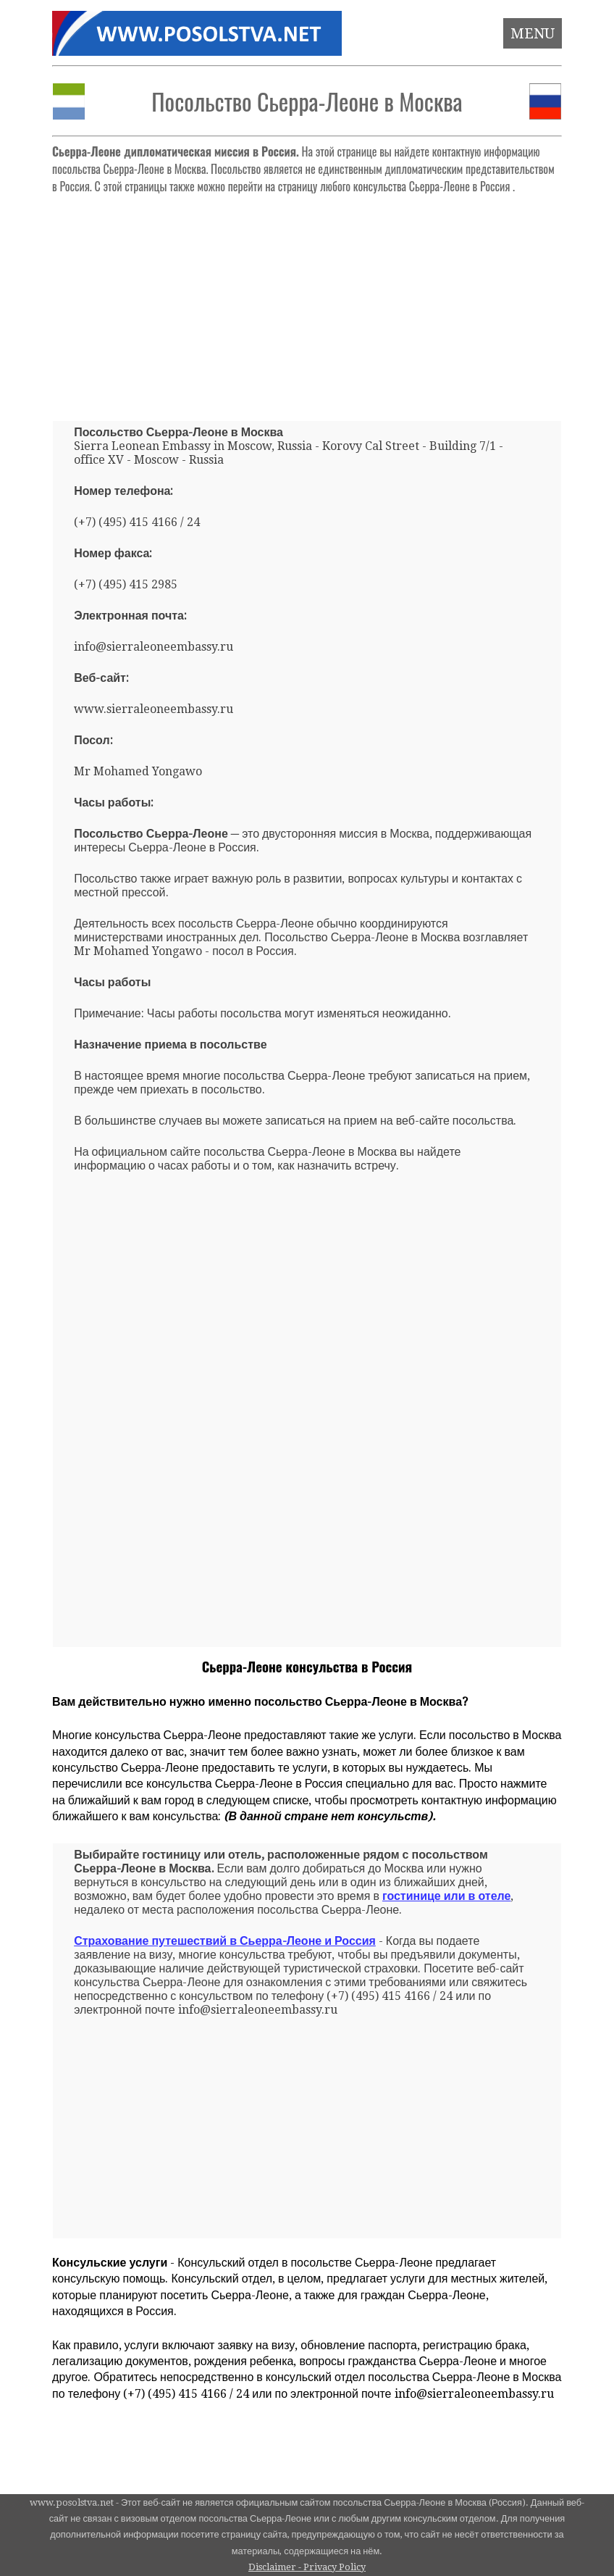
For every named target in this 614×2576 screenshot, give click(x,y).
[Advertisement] (307, 301)
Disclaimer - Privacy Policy (307, 2567)
